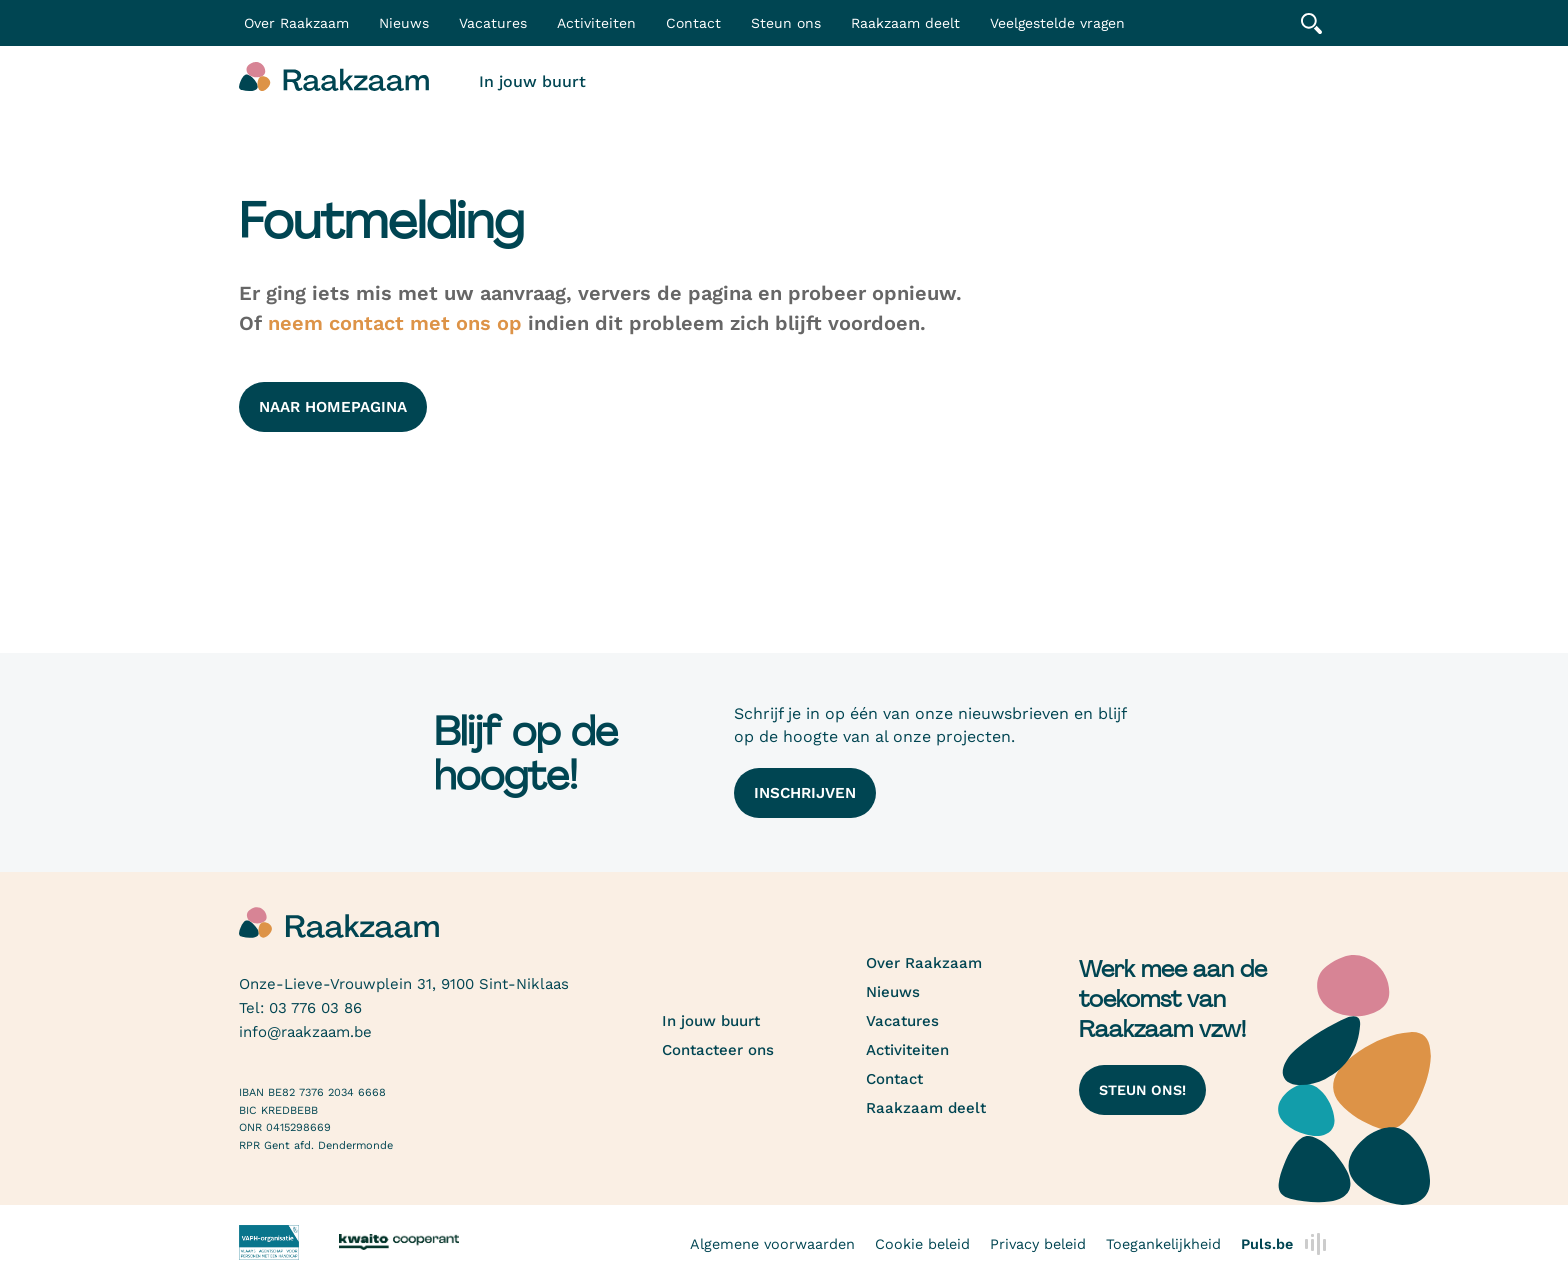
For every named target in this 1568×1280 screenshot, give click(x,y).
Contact (693, 23)
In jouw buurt (532, 81)
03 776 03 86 (315, 1008)
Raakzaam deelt (905, 23)
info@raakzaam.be (305, 1032)
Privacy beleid (1038, 1244)
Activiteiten (596, 23)
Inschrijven (805, 793)
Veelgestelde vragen (1057, 23)
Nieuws (404, 23)
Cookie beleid (922, 1244)
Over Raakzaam (924, 963)
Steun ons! (1142, 1090)
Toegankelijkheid (1163, 1244)
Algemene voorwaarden (772, 1244)
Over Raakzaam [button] (296, 23)
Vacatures (493, 23)
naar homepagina (333, 407)
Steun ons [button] (786, 23)
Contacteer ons (718, 1050)
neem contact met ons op (395, 323)
